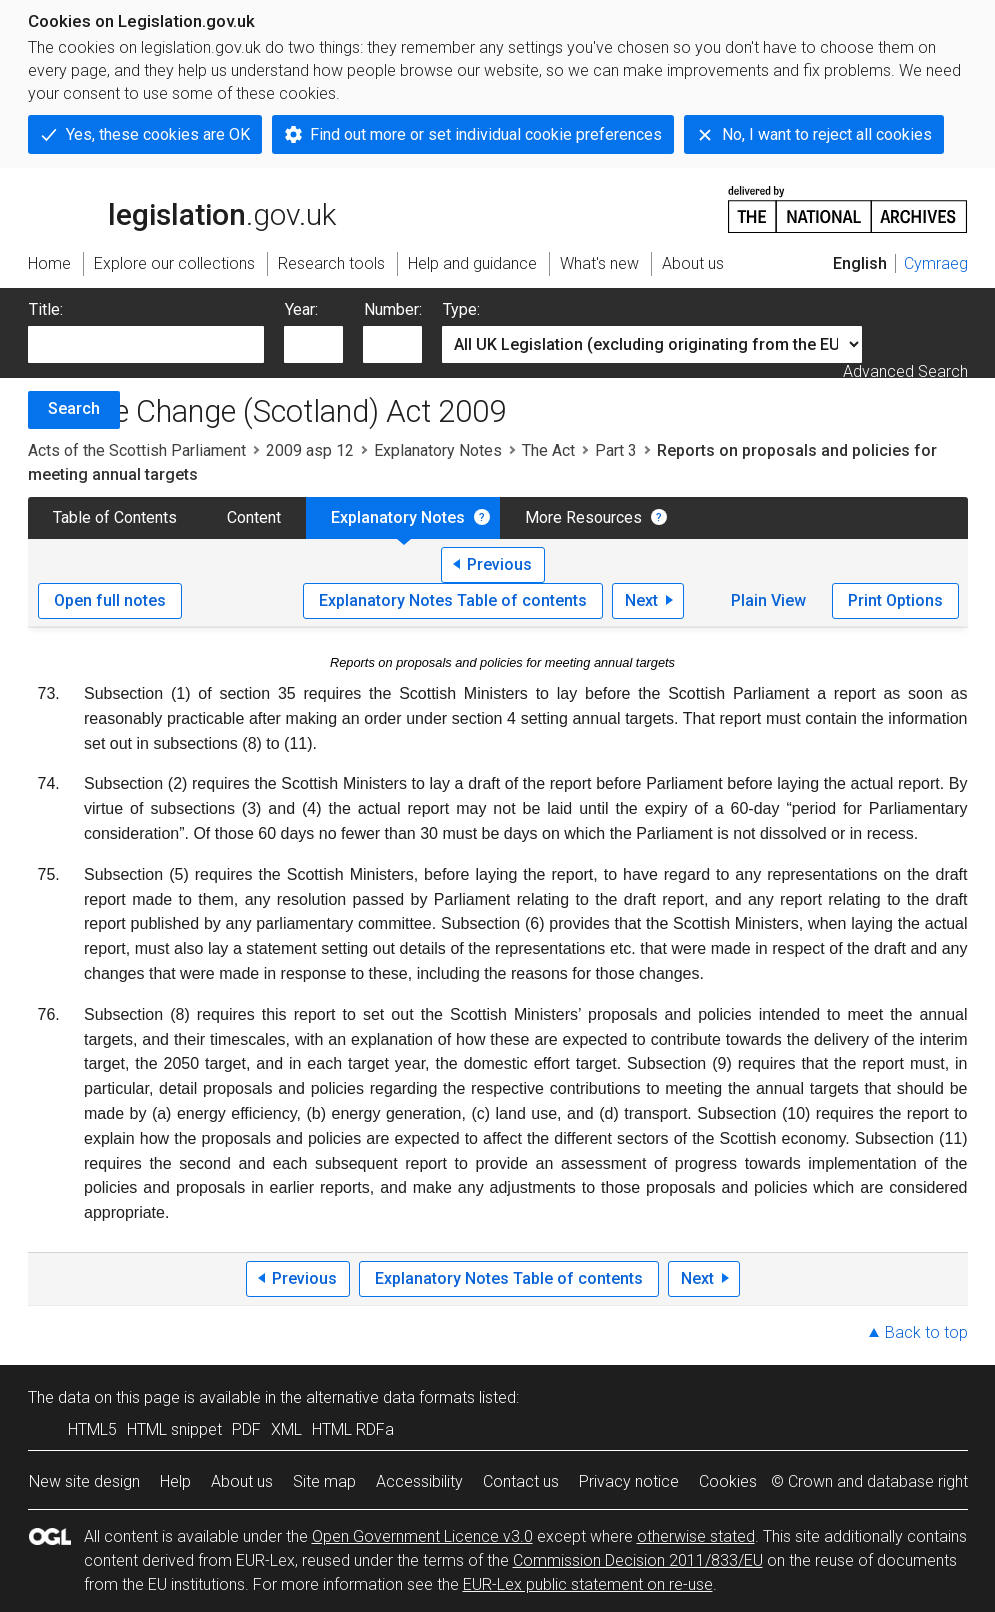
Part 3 (616, 450)
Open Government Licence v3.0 (422, 1536)
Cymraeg (936, 263)
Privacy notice (629, 1481)
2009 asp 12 (310, 450)
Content (254, 517)
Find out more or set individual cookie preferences (486, 134)
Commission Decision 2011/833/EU (638, 1560)
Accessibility (419, 1481)
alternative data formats (390, 1397)
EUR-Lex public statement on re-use (588, 1584)
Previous (499, 564)
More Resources (583, 517)
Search (74, 408)
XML (286, 1429)
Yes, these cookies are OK (158, 134)
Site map (324, 1481)
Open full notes (110, 600)
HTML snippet (174, 1429)
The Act (548, 450)
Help (175, 1481)
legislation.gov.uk (182, 208)
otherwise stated (696, 1536)
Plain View (768, 600)
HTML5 (92, 1429)
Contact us (521, 1481)
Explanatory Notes (438, 450)
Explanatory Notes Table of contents (453, 600)
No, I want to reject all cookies (827, 134)
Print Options (895, 600)
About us (242, 1481)
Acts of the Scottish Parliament (137, 450)
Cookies (728, 1481)
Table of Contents (115, 517)
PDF (246, 1429)
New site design (84, 1481)
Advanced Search (905, 371)
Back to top (926, 1332)
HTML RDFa (353, 1429)
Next (641, 600)
